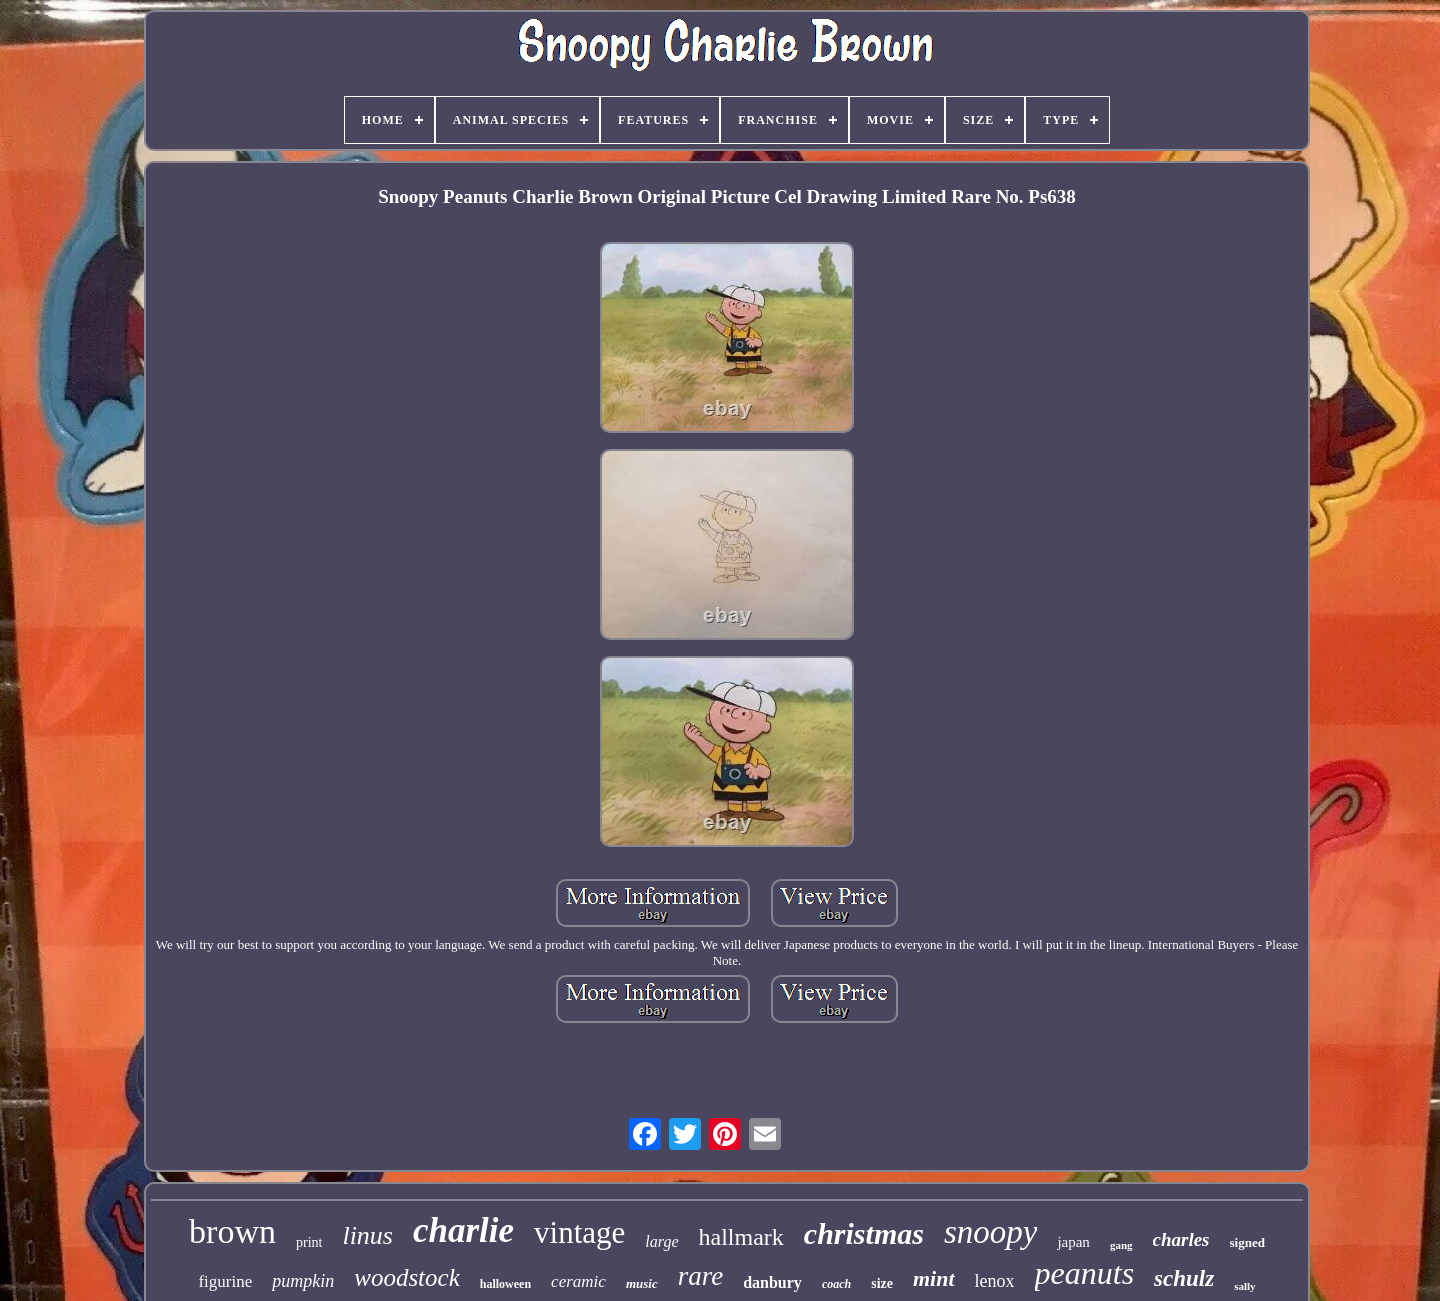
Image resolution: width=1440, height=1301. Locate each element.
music (642, 1283)
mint (934, 1278)
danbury (772, 1282)
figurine (225, 1281)
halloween (505, 1284)
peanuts (1085, 1273)
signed (1247, 1242)
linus (367, 1235)
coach (836, 1284)
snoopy (991, 1232)
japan (1073, 1242)
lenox (995, 1281)
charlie (463, 1230)
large (661, 1241)
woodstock (407, 1277)
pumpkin (303, 1281)
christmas (864, 1233)
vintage (579, 1232)
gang (1121, 1245)
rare (701, 1276)
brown (232, 1231)
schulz (1184, 1278)
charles (1181, 1239)
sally (1244, 1286)
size (882, 1283)
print (309, 1242)
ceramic (578, 1281)
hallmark (741, 1237)
